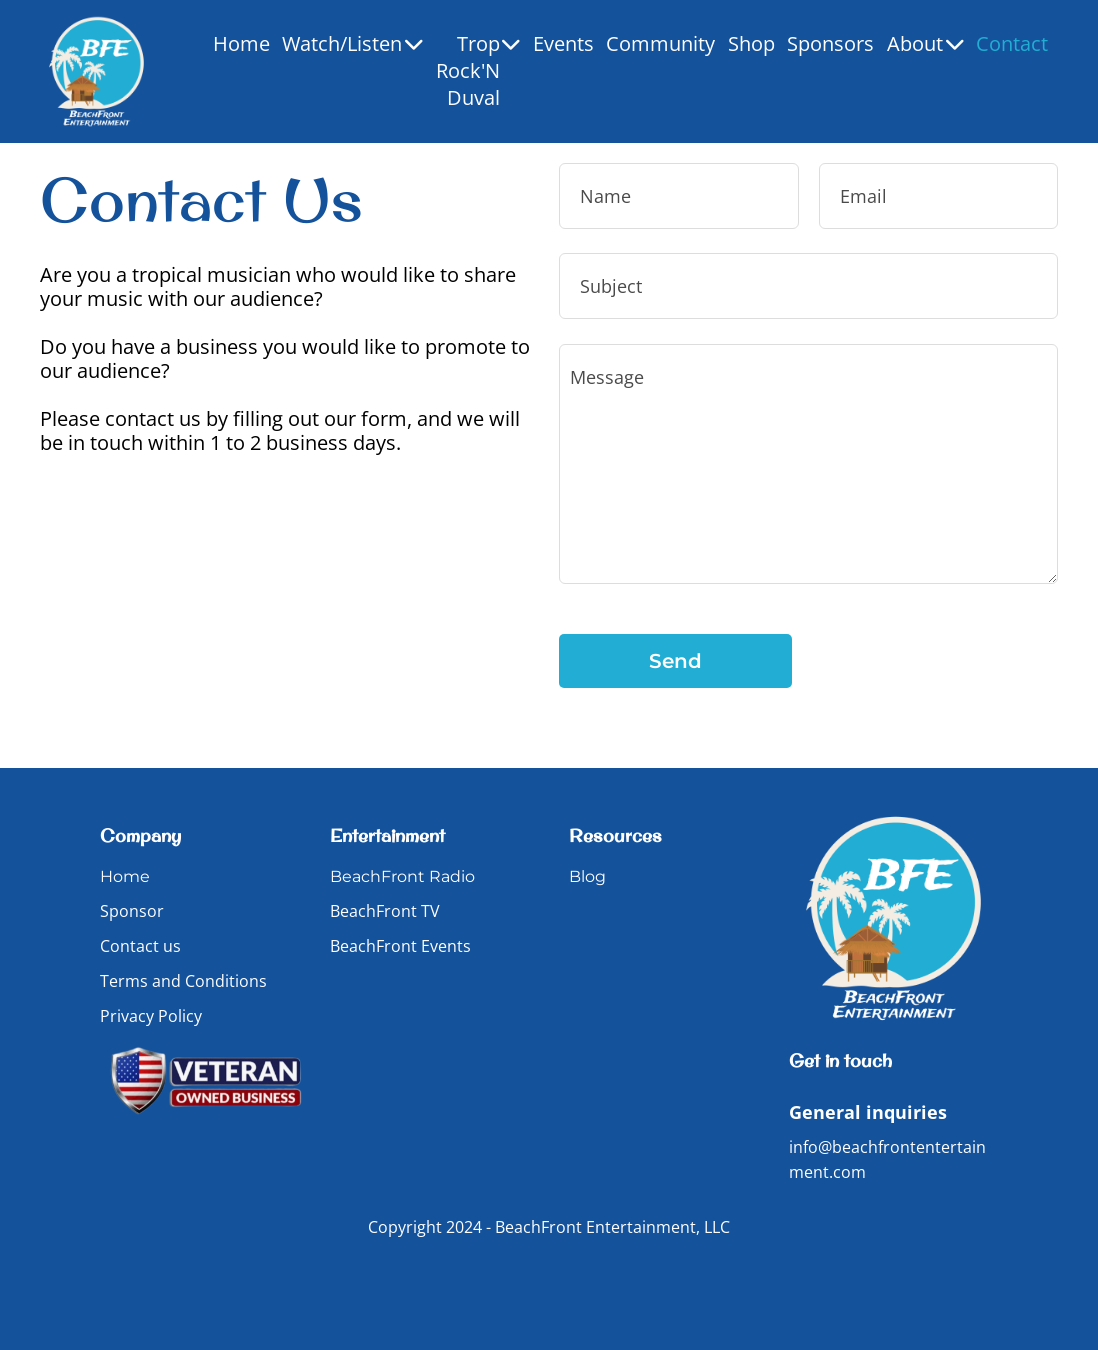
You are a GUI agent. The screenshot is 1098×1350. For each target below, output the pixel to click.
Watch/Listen (352, 43)
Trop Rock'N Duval (478, 70)
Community (660, 43)
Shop (751, 43)
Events (563, 43)
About (925, 43)
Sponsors (830, 43)
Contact (1012, 43)
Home (241, 43)
